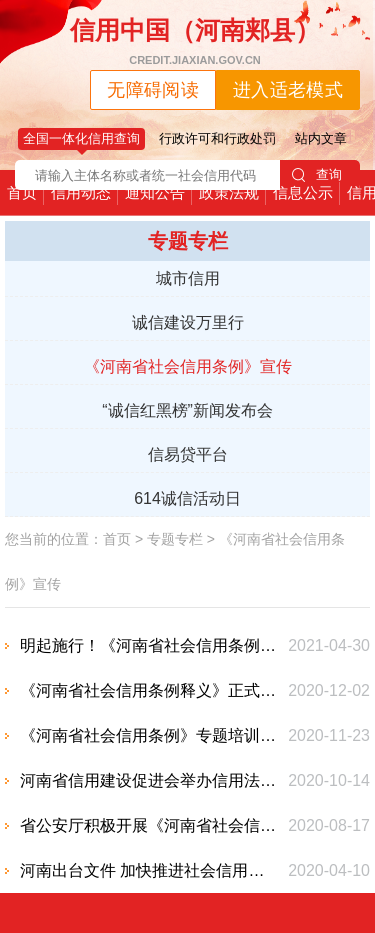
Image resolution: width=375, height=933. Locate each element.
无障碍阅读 (153, 90)
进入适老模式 (288, 90)
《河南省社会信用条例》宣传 (188, 366)
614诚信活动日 (187, 498)
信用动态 (81, 192)
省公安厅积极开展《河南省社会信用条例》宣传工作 (150, 825)
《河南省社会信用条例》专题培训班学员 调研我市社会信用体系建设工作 (150, 735)
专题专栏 (175, 539)
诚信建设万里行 (188, 322)
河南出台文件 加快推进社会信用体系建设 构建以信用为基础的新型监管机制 (150, 870)
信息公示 (303, 192)
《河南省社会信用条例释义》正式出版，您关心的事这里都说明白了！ (150, 690)
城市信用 (188, 278)
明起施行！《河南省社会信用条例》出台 (150, 645)
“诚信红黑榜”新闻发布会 (187, 410)
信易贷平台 (188, 454)
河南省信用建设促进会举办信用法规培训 (150, 780)
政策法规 (229, 192)
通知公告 (155, 192)
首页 (22, 192)
